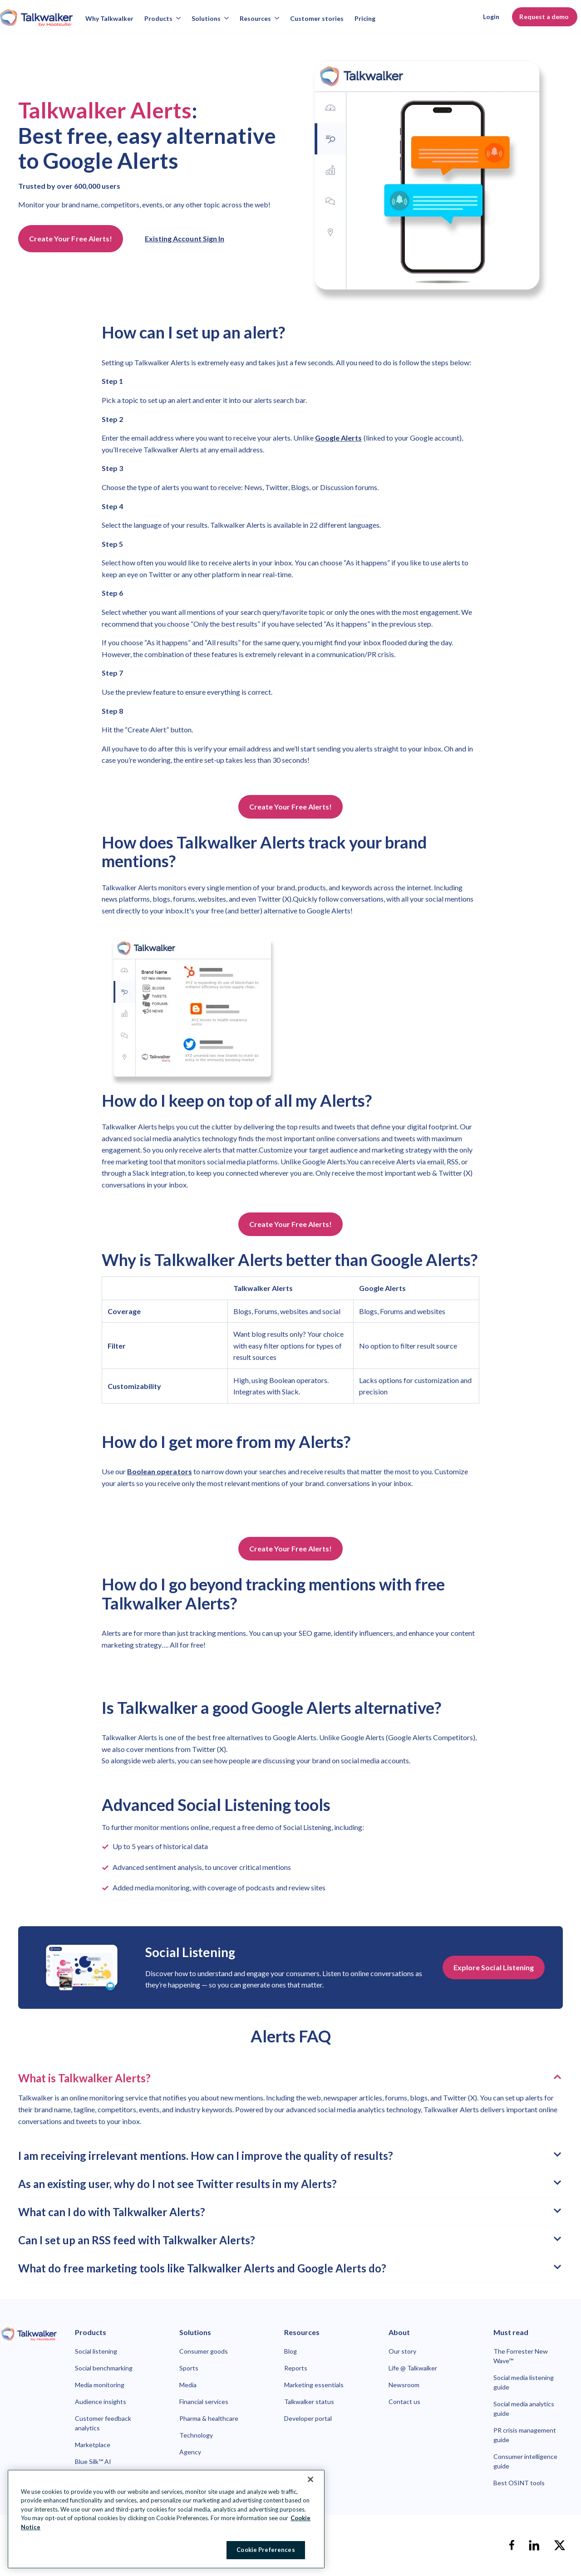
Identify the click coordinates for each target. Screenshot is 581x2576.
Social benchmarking (104, 2368)
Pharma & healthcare (208, 2418)
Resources (259, 18)
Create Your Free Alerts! (70, 238)
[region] (166, 2519)
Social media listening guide (523, 2382)
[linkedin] (534, 2545)
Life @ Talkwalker (413, 2368)
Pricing (365, 18)
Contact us (404, 2401)
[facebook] (512, 2545)
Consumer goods (203, 2351)
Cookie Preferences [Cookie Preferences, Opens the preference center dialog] (265, 2549)
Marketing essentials (314, 2385)
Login (491, 16)
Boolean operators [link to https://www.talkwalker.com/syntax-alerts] (159, 1471)
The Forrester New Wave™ (520, 2356)
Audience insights (100, 2401)
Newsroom (404, 2385)
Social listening (96, 2351)
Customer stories (317, 18)
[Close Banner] (310, 2479)
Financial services (203, 2401)
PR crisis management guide (524, 2435)
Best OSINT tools (519, 2483)
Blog (290, 2351)
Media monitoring (99, 2385)
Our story (402, 2351)
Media (188, 2385)
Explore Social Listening (493, 1967)
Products (162, 18)
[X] (559, 2545)
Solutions (210, 18)
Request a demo (544, 16)
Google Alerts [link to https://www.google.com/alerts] (338, 437)
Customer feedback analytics (103, 2423)
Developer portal (308, 2418)
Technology (196, 2435)
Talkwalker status (309, 2401)
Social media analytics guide (523, 2408)
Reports (295, 2368)
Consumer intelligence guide (525, 2461)
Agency (190, 2452)
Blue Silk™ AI (93, 2461)
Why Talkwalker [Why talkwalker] (109, 18)
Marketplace (92, 2444)
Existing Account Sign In (184, 238)
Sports (188, 2368)
